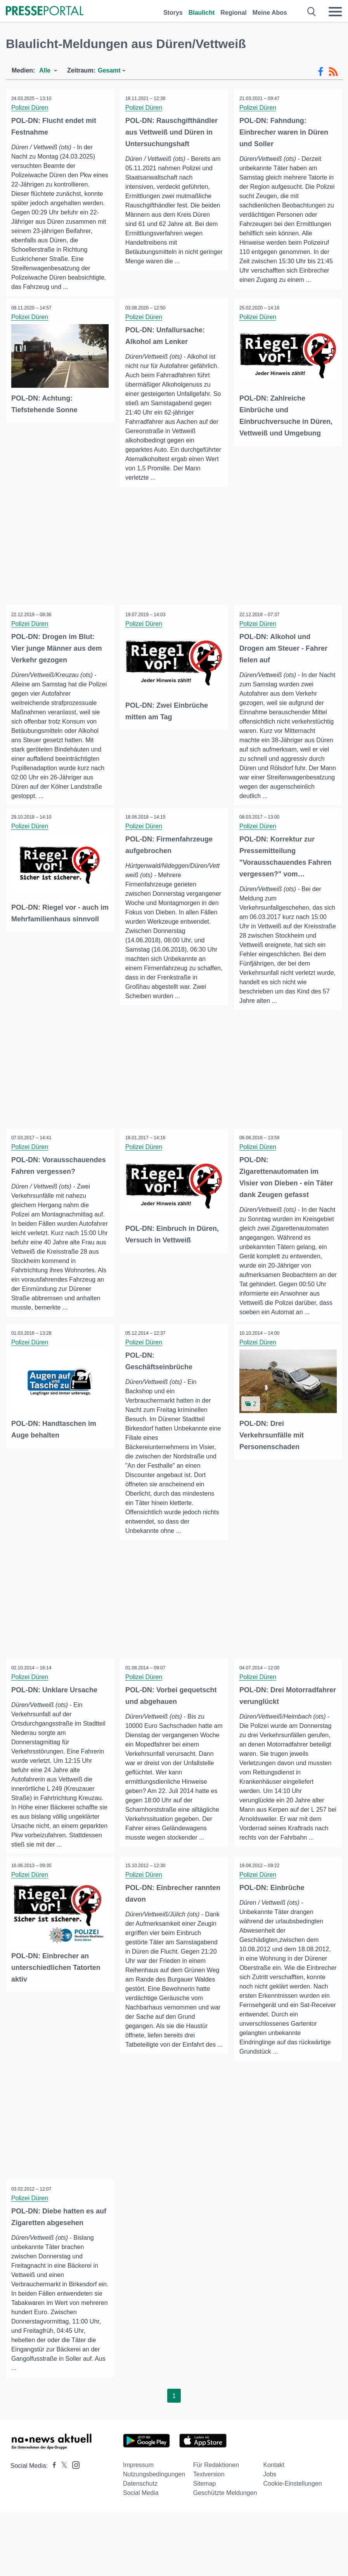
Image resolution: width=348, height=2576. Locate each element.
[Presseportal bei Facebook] (52, 2481)
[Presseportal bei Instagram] (74, 2480)
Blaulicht (202, 12)
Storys (173, 12)
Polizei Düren (30, 107)
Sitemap (204, 2499)
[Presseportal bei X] (62, 2481)
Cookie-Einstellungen (292, 2499)
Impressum (138, 2480)
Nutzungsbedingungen (154, 2489)
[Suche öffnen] (312, 11)
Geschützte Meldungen (225, 2508)
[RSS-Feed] (333, 72)
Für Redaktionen (216, 2480)
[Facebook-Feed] (321, 72)
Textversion (209, 2489)
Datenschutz (140, 2499)
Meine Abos (270, 12)
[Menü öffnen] (335, 11)
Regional (233, 12)
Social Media (141, 2508)
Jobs (270, 2489)
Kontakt (273, 2480)
